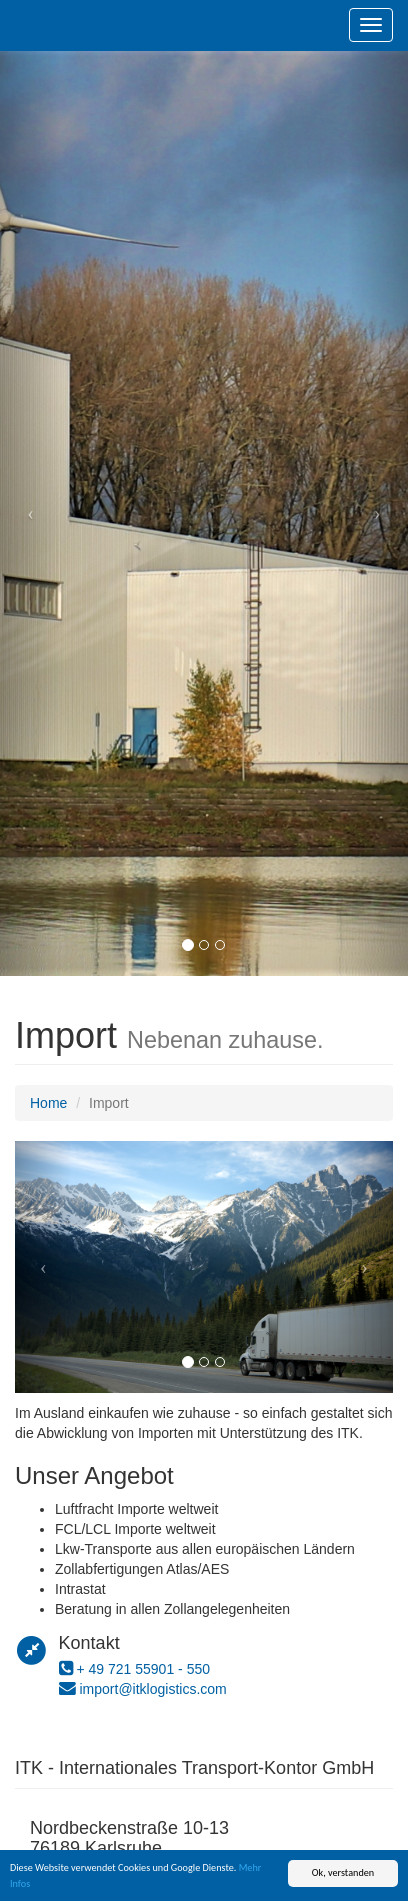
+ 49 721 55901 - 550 (143, 1669)
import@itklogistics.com (152, 1689)
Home (48, 1103)
